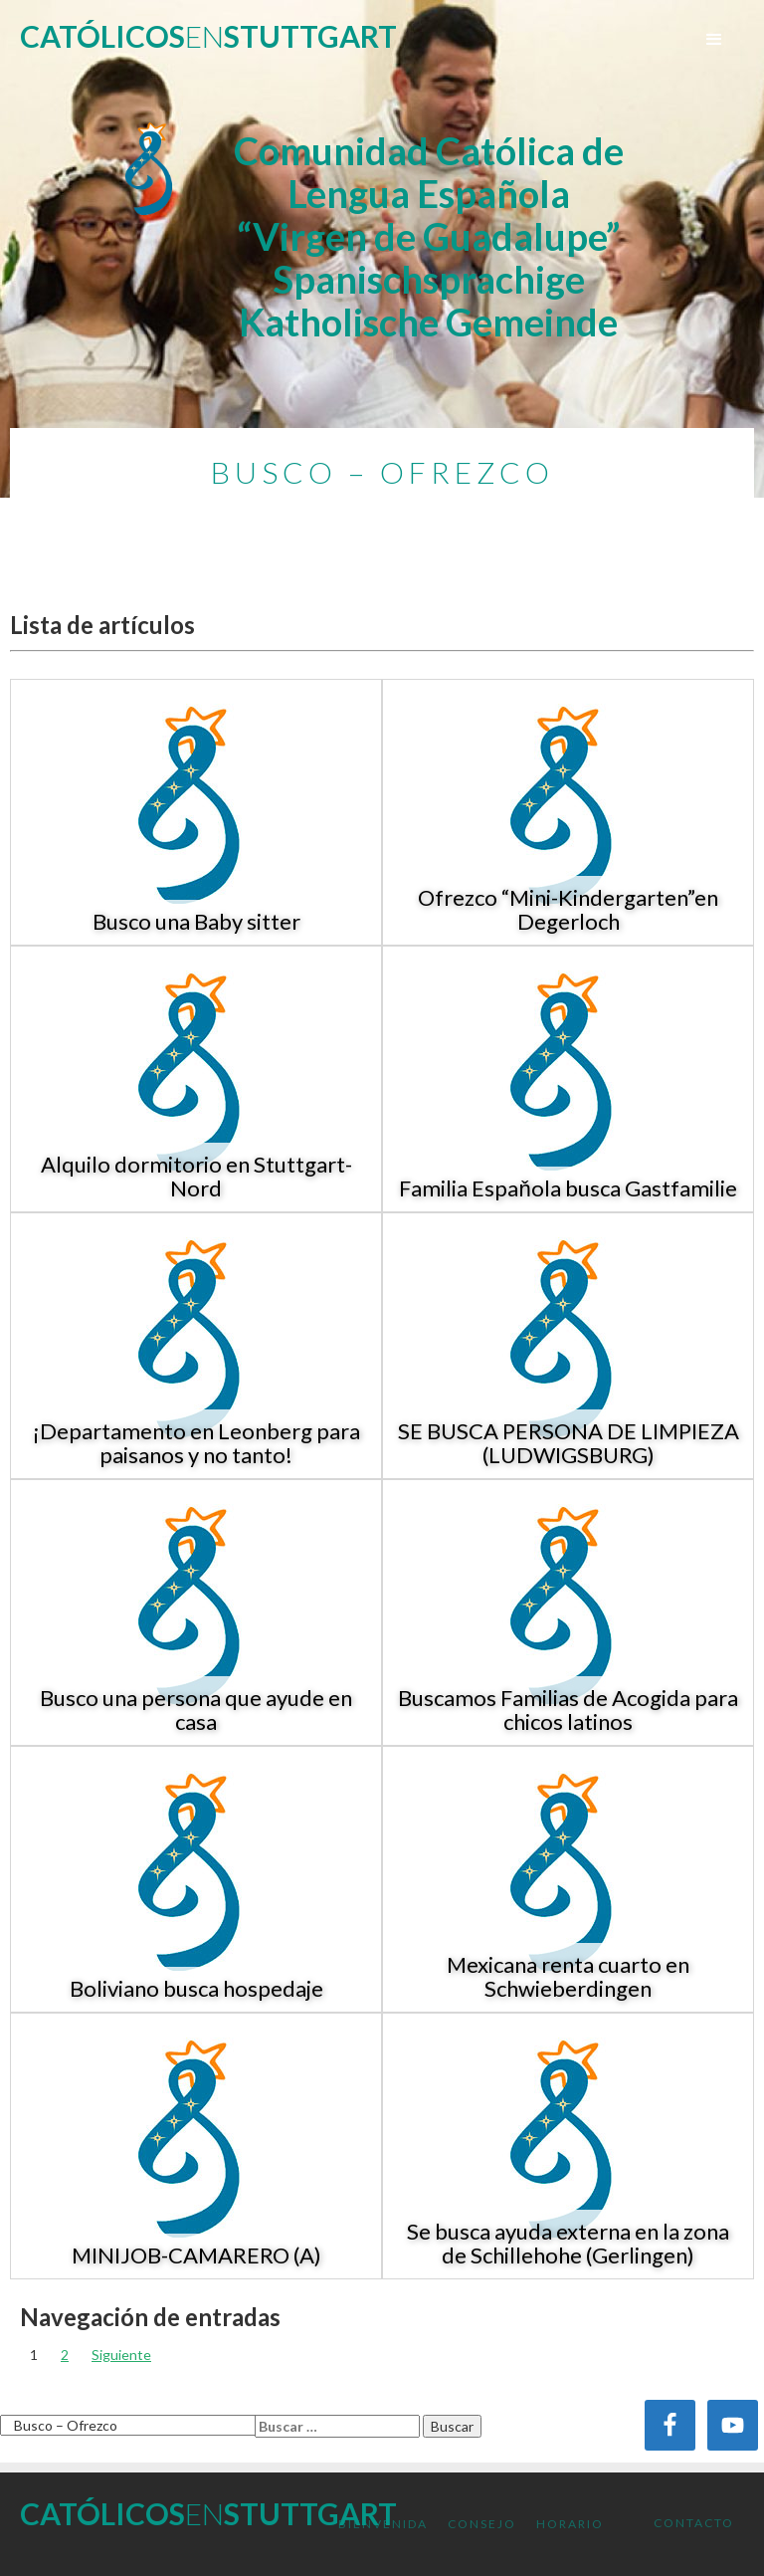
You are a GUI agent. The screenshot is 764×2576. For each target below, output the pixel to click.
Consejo (482, 2523)
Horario (570, 2523)
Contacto (694, 2522)
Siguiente (121, 2354)
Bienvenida (383, 2523)
